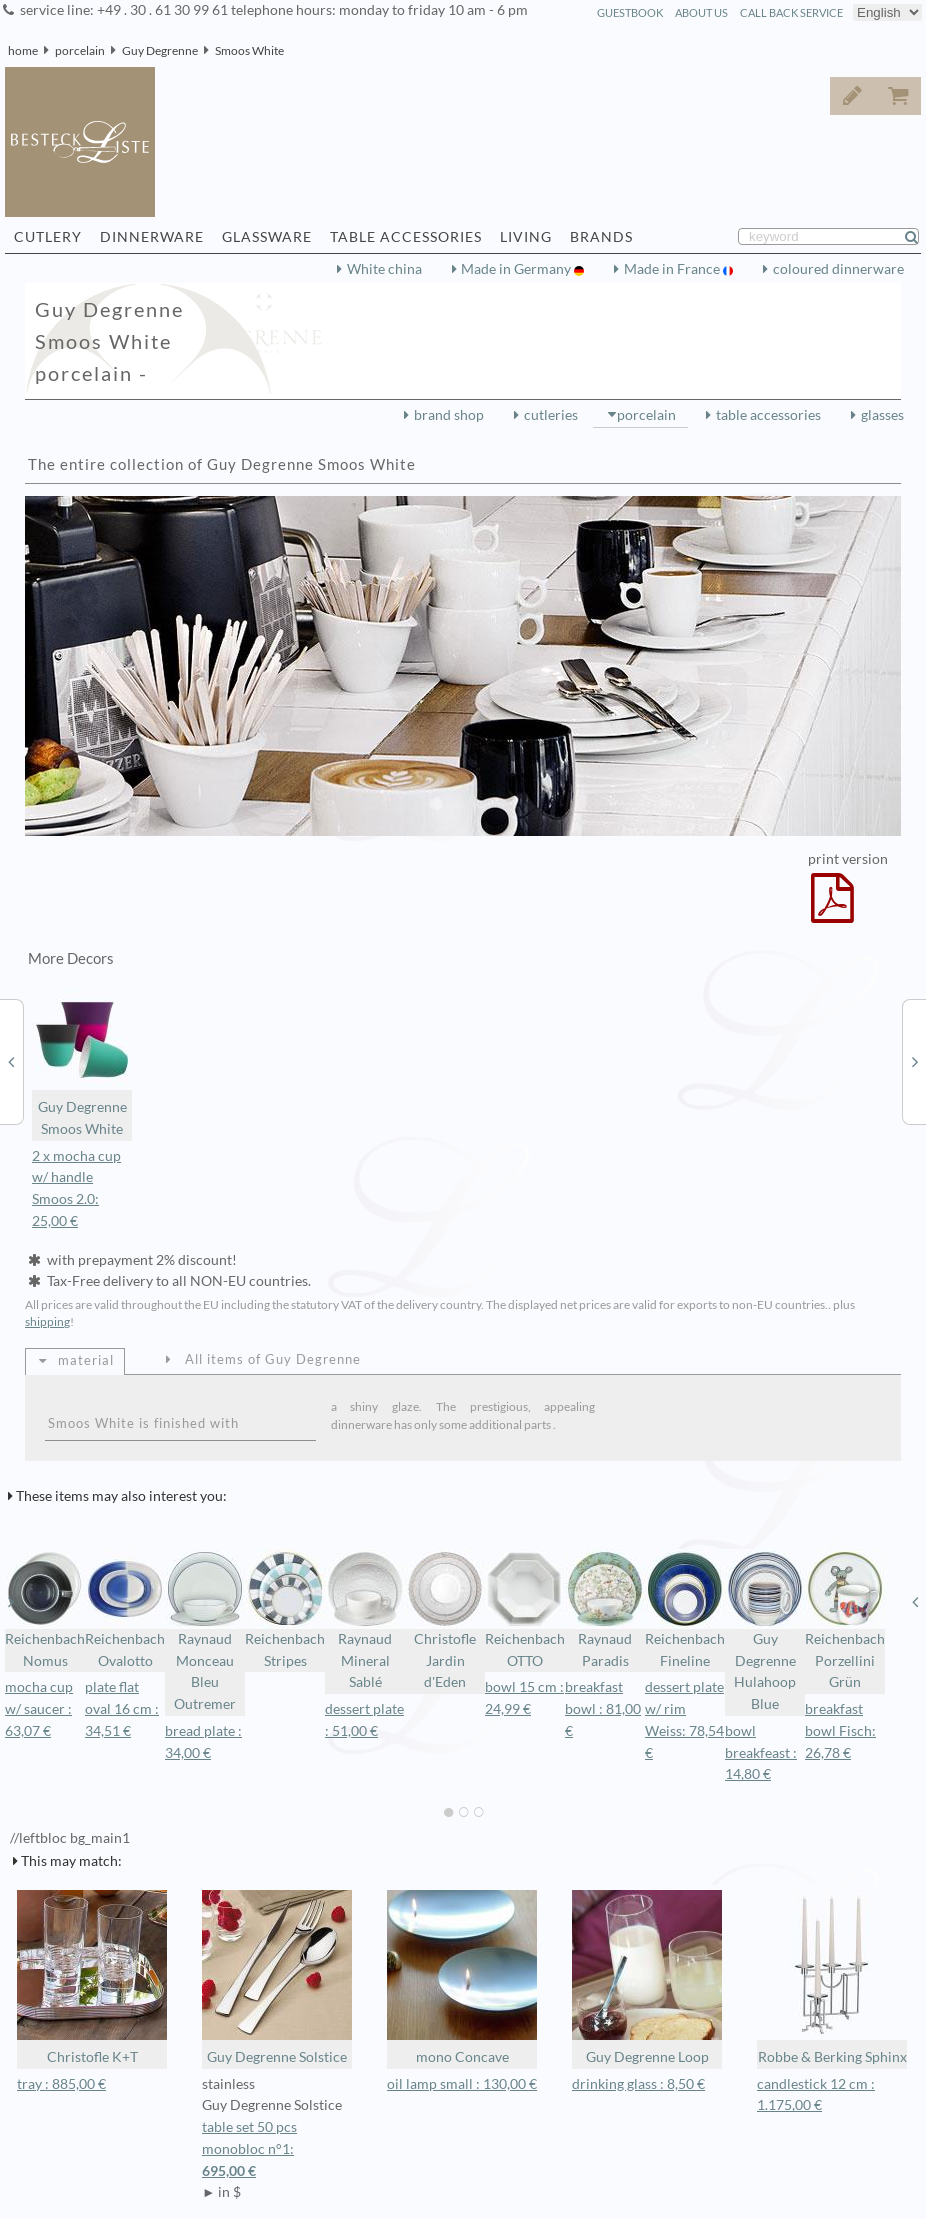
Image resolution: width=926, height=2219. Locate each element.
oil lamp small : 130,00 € (462, 2084)
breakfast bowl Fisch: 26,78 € (840, 1731)
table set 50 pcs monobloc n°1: (277, 2150)
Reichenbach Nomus (45, 1609)
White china (384, 269)
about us (701, 12)
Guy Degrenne (160, 50)
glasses (882, 415)
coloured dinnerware (838, 269)
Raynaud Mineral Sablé (365, 1620)
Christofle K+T (92, 1977)
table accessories (768, 415)
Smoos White (249, 50)
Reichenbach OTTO (525, 1609)
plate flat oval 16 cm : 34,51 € (122, 1709)
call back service (791, 12)
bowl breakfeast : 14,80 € (761, 1753)
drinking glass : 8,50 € (638, 2084)
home (23, 50)
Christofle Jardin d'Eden (445, 1620)
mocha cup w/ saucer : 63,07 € (39, 1709)
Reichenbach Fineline (685, 1609)
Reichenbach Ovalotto (125, 1609)
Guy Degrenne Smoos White (82, 1063)
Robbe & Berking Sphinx (832, 1977)
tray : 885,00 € (61, 2084)
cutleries (551, 415)
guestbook (630, 12)
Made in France (673, 269)
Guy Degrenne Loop (647, 1977)
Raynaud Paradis (605, 1609)
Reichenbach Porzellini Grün (845, 1620)
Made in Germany (517, 269)
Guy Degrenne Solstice (277, 1977)
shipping (47, 1321)
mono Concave (462, 1977)
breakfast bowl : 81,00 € (603, 1709)
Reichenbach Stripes (285, 1609)
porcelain (80, 50)
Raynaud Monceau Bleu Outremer (205, 1630)
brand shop (449, 415)
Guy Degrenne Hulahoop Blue (765, 1630)
